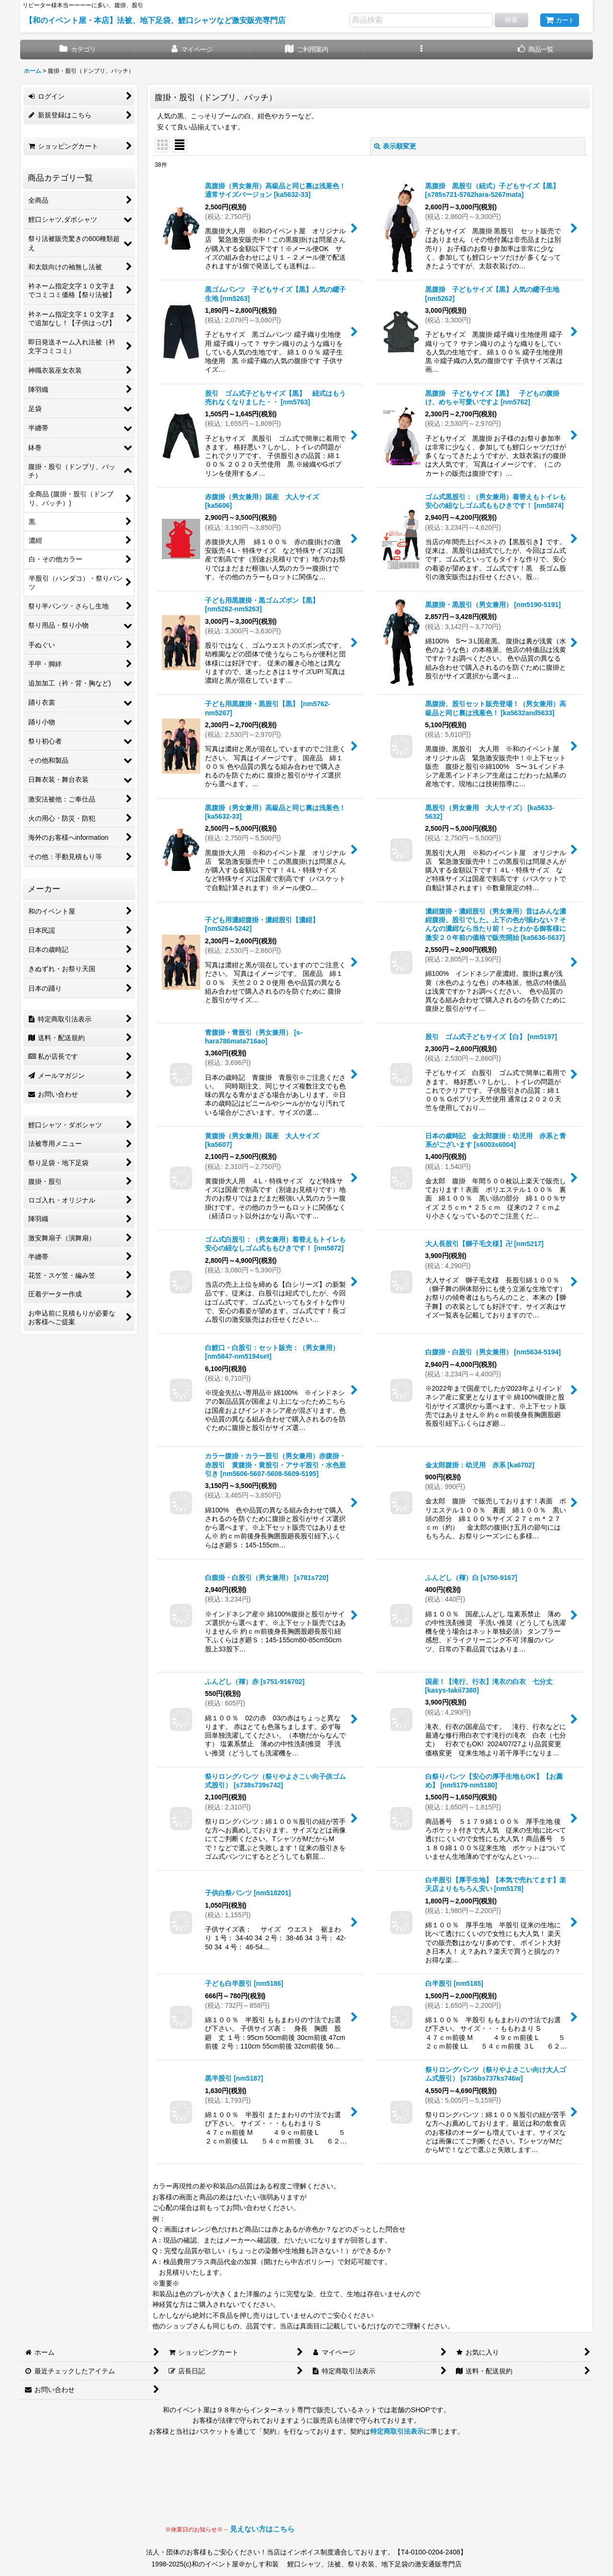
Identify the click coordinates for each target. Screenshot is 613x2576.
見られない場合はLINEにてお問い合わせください (371, 2489)
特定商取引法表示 (397, 2431)
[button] (421, 49)
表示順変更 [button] (395, 146)
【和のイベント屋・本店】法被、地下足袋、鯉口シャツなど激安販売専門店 (155, 20)
